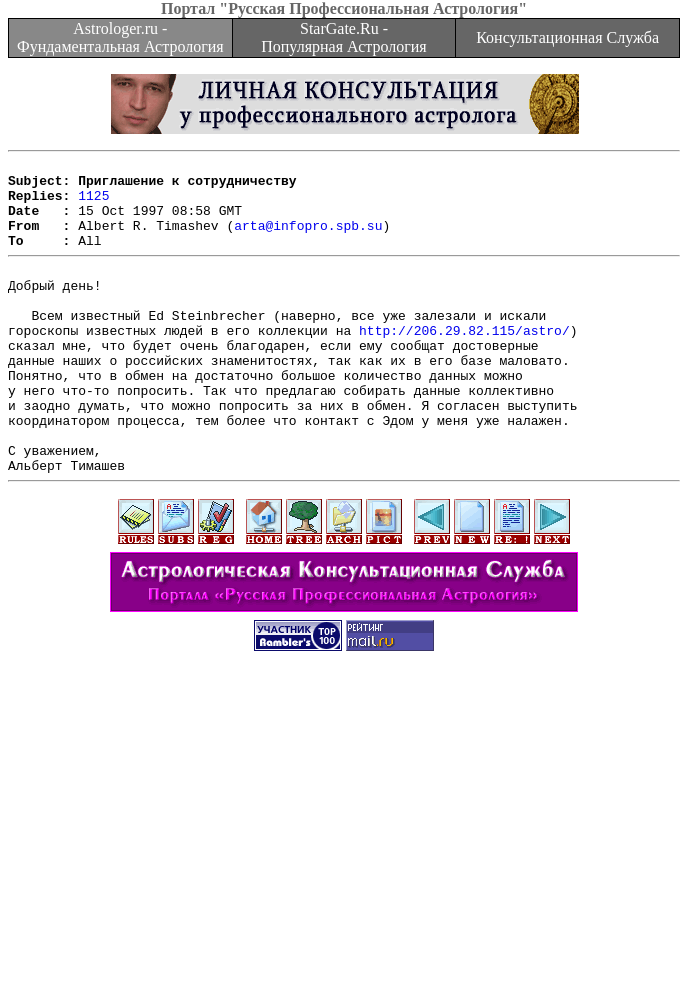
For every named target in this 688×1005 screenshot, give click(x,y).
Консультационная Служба (567, 37)
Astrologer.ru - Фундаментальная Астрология (120, 37)
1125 (93, 204)
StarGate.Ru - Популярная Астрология (343, 37)
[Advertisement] (348, 865)
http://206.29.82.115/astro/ (464, 363)
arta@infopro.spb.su (308, 240)
